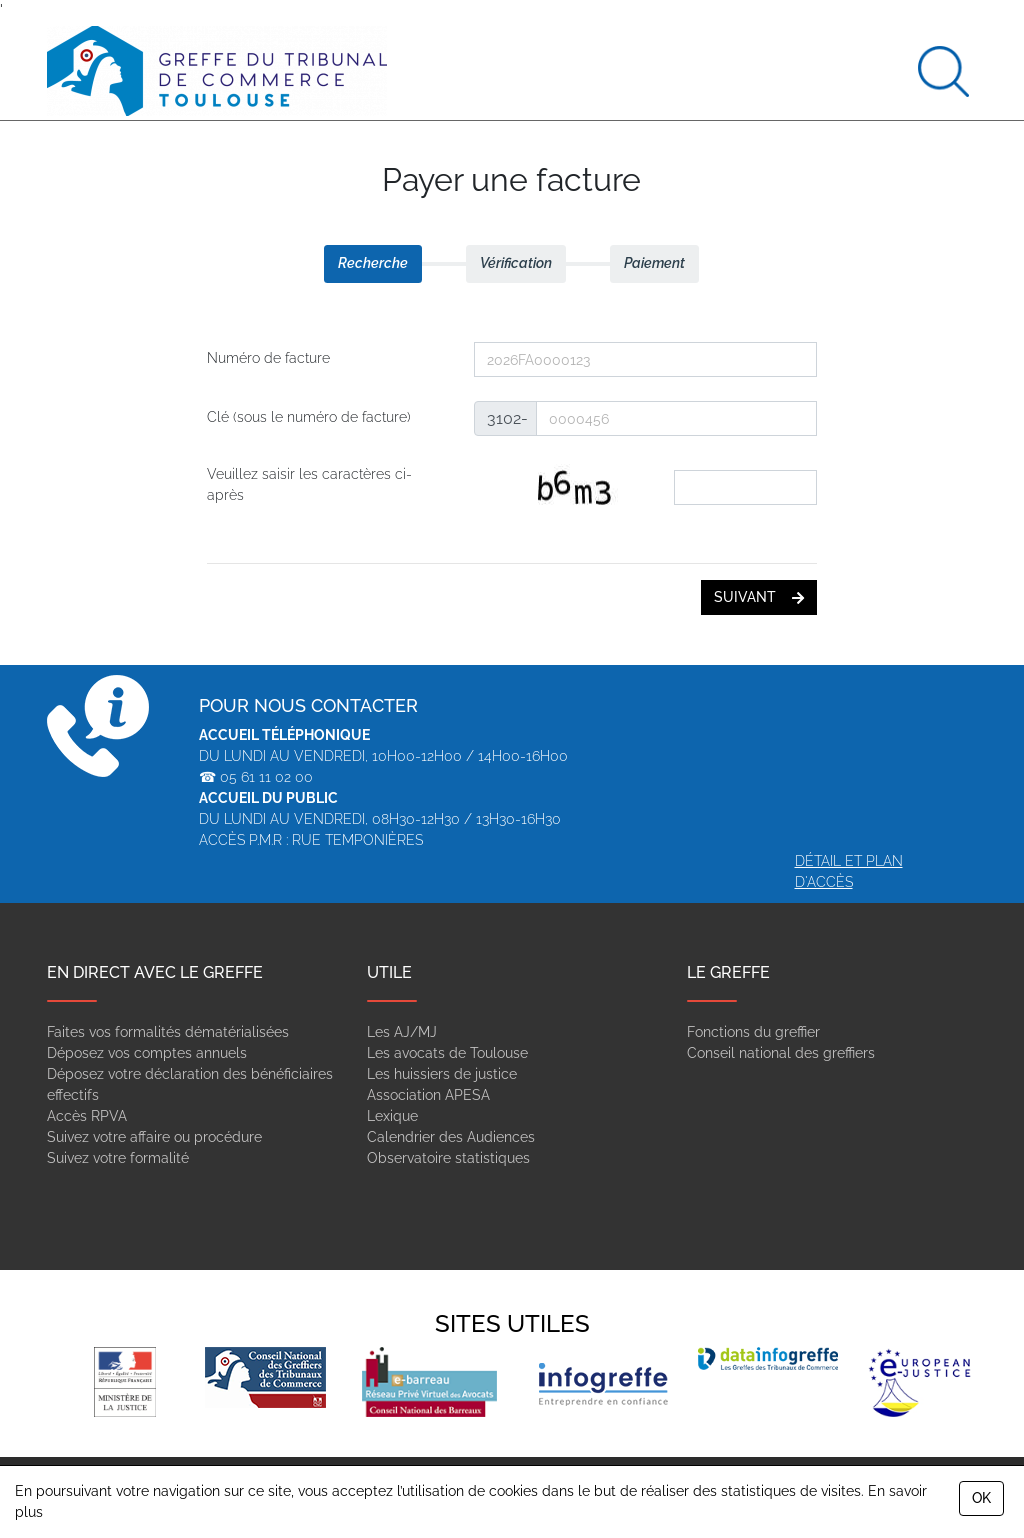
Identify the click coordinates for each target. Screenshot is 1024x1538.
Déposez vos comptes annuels (147, 1053)
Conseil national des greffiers (781, 1053)
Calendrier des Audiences (451, 1137)
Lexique (392, 1116)
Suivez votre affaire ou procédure (154, 1137)
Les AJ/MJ (402, 1032)
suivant (759, 597)
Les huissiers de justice (442, 1074)
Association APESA (428, 1095)
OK (981, 1498)
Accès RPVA (87, 1116)
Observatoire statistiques (448, 1158)
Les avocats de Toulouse (447, 1053)
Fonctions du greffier (753, 1032)
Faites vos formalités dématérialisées (168, 1032)
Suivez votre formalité (118, 1158)
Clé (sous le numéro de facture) (309, 417)
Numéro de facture (268, 358)
